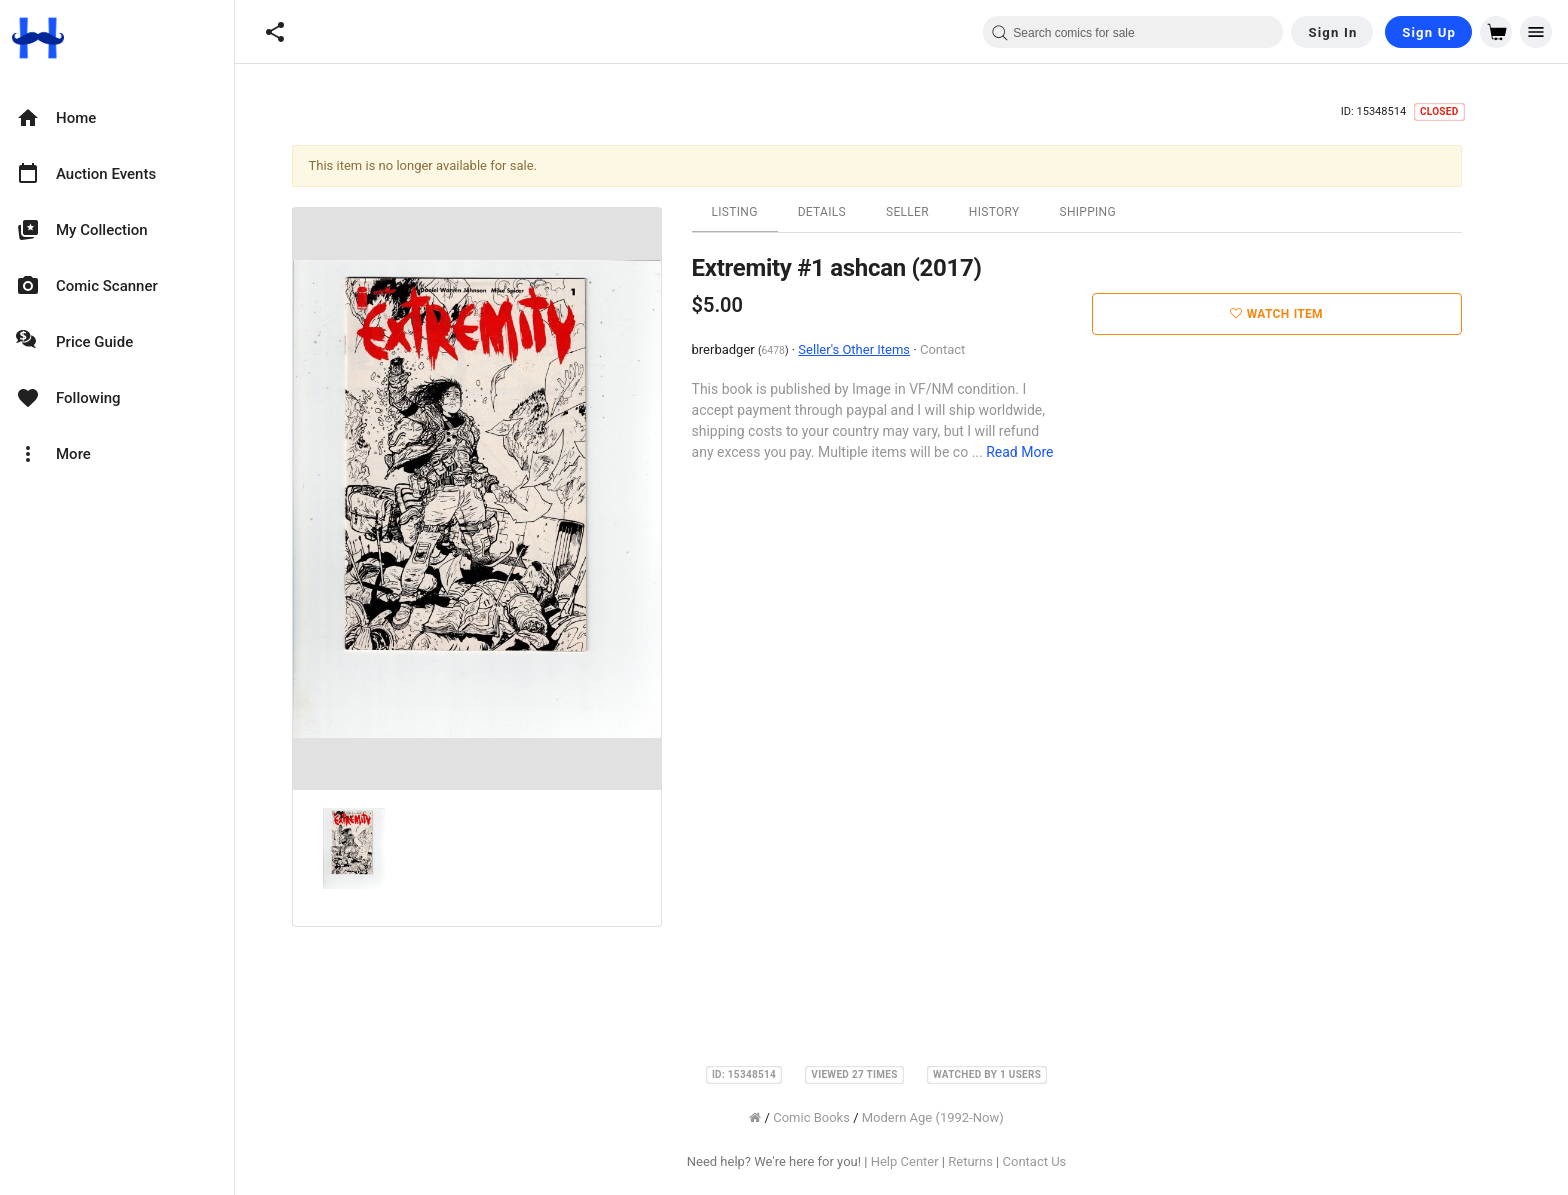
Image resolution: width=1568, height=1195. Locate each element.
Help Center (930, 1161)
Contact (967, 349)
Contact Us (1059, 1161)
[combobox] (1133, 32)
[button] (275, 32)
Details (847, 212)
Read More (1044, 452)
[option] (117, 118)
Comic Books (836, 1117)
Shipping (1112, 212)
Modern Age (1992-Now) (958, 1117)
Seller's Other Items (879, 349)
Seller (932, 212)
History (1019, 212)
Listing (760, 212)
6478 (797, 350)
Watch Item (1301, 314)
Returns (995, 1161)
